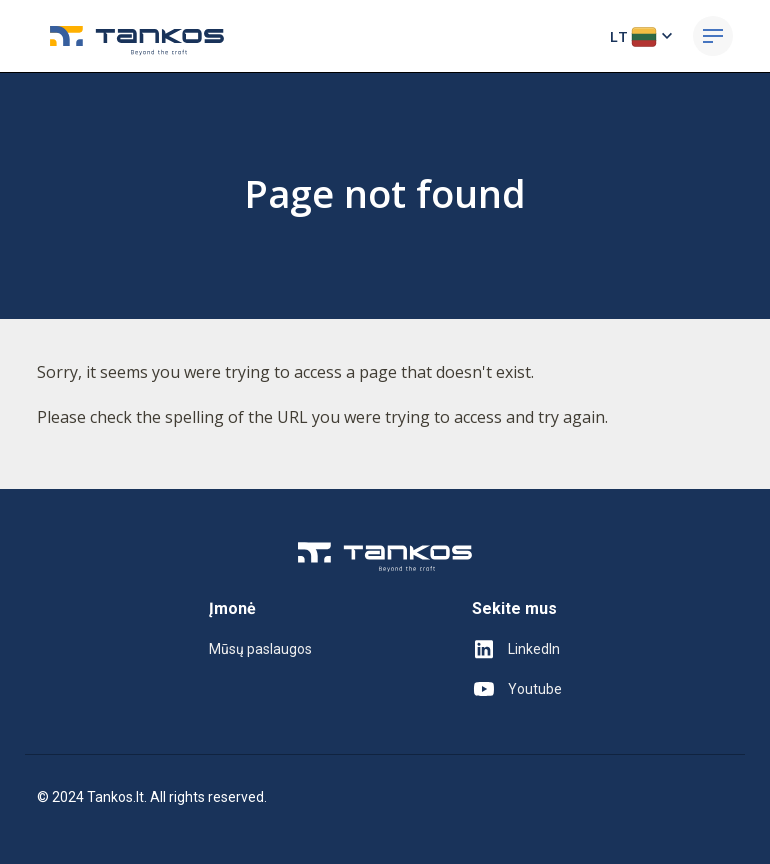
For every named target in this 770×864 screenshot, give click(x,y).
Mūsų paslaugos (260, 649)
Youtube (517, 689)
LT (643, 36)
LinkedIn (516, 649)
